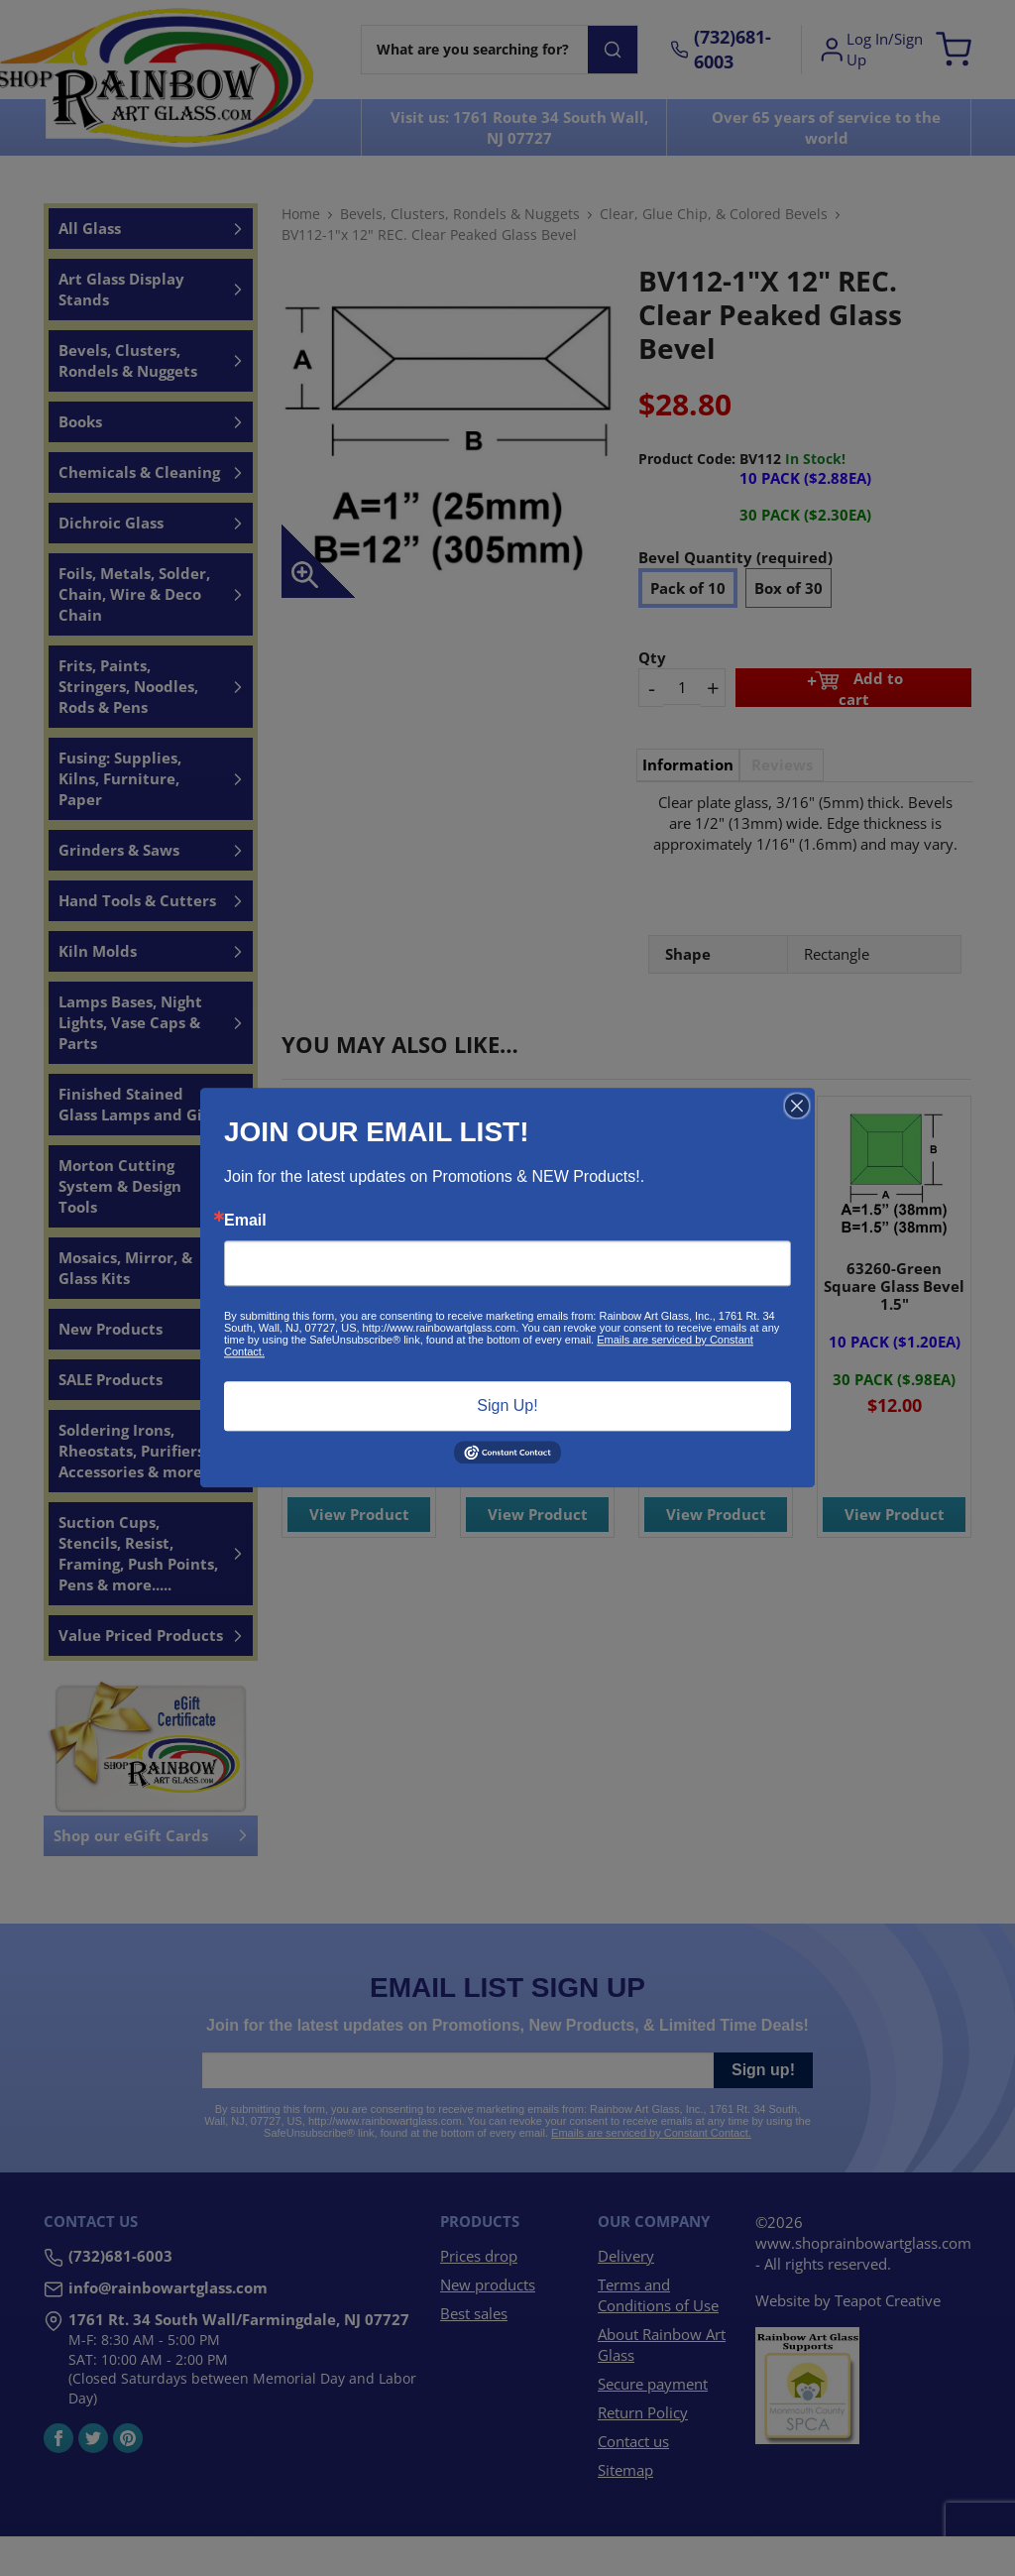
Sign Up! (507, 1405)
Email (245, 1221)
